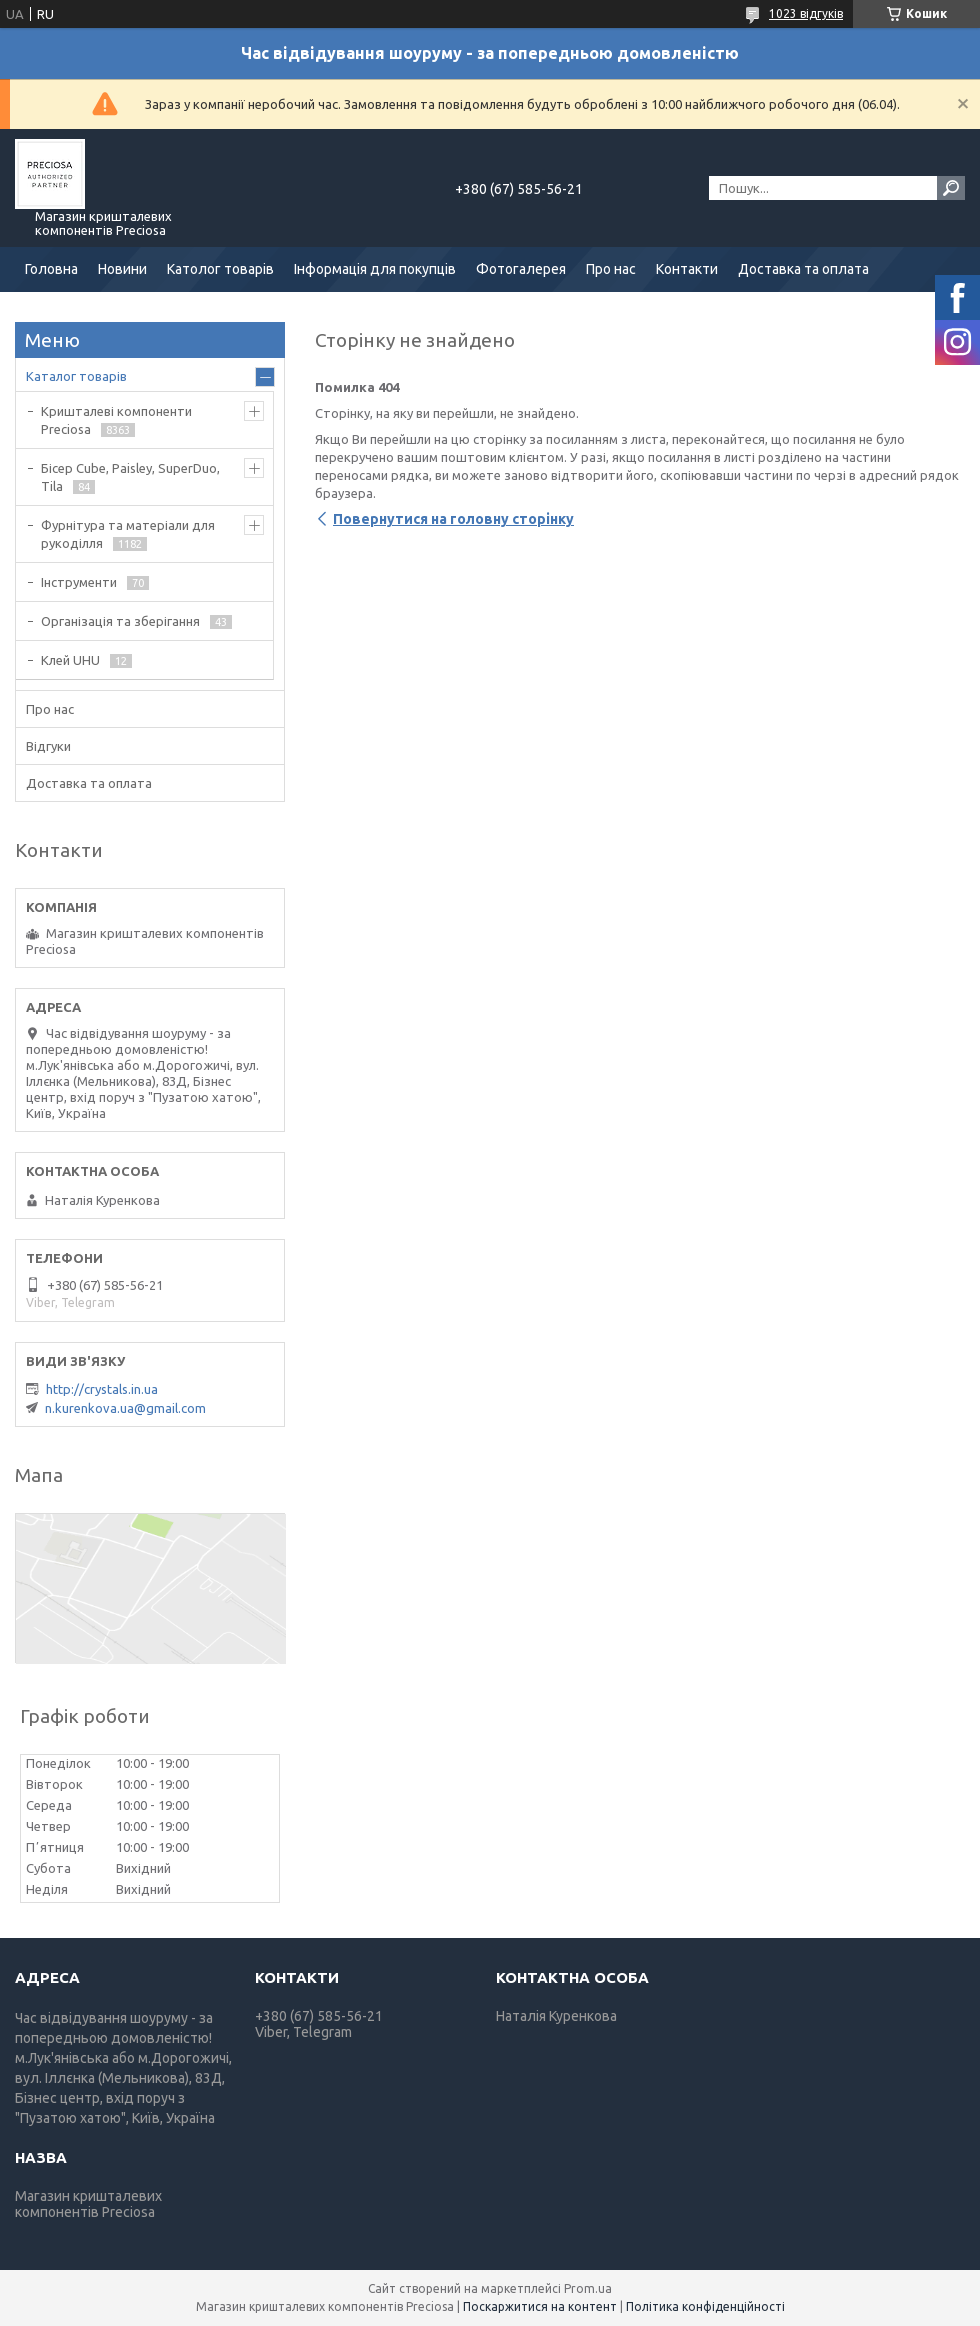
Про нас (611, 269)
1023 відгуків (806, 13)
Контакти (687, 269)
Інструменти (79, 582)
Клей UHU (70, 660)
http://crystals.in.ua (102, 1389)
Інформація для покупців (375, 269)
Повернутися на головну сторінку (453, 519)
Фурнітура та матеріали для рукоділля (128, 534)
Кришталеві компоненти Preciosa (116, 420)
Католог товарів (220, 269)
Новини (122, 269)
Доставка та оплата (803, 269)
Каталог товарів (76, 376)
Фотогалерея (521, 269)
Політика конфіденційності (705, 2306)
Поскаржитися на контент (540, 2306)
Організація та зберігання (120, 621)
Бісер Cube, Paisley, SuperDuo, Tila (130, 477)
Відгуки (48, 746)
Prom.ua (588, 2288)
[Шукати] (951, 188)
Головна (51, 269)
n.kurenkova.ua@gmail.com (125, 1408)
